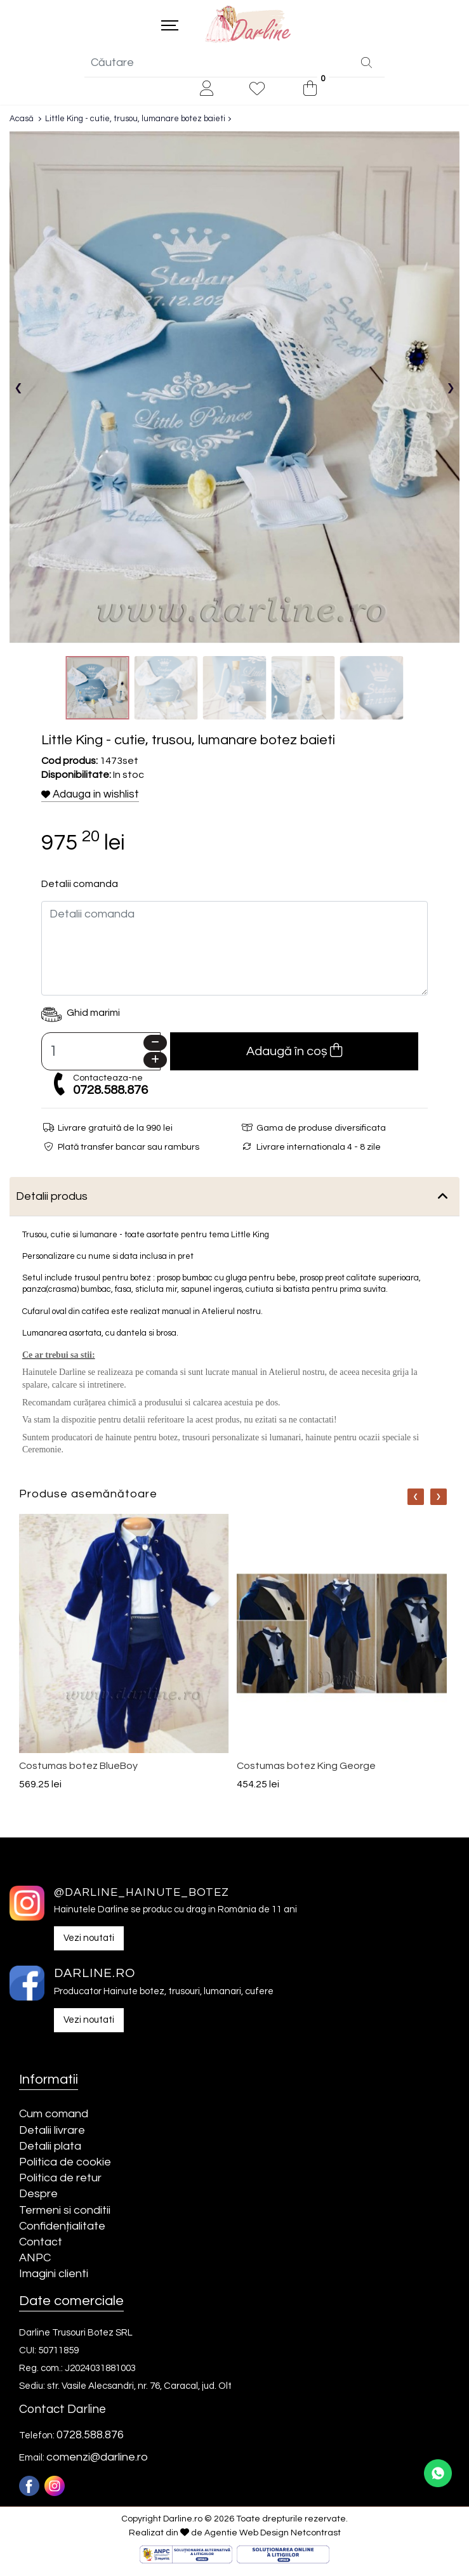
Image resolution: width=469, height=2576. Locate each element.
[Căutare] (366, 69)
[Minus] (155, 1048)
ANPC (35, 2263)
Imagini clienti (53, 2280)
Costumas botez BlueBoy (78, 1771)
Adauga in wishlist (90, 800)
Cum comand (53, 2120)
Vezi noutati (88, 1944)
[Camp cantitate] (101, 1057)
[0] (310, 94)
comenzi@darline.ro (97, 2463)
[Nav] (415, 1502)
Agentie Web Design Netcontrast (272, 2538)
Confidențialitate (62, 2232)
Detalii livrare (52, 2136)
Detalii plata (50, 2152)
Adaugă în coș (294, 1056)
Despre (38, 2200)
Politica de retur (60, 2184)
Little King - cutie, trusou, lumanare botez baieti (135, 124)
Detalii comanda (79, 889)
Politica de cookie (65, 2168)
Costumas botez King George (306, 1771)
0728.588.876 (110, 1095)
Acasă (22, 124)
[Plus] (155, 1066)
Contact (40, 2248)
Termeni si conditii (64, 2216)
